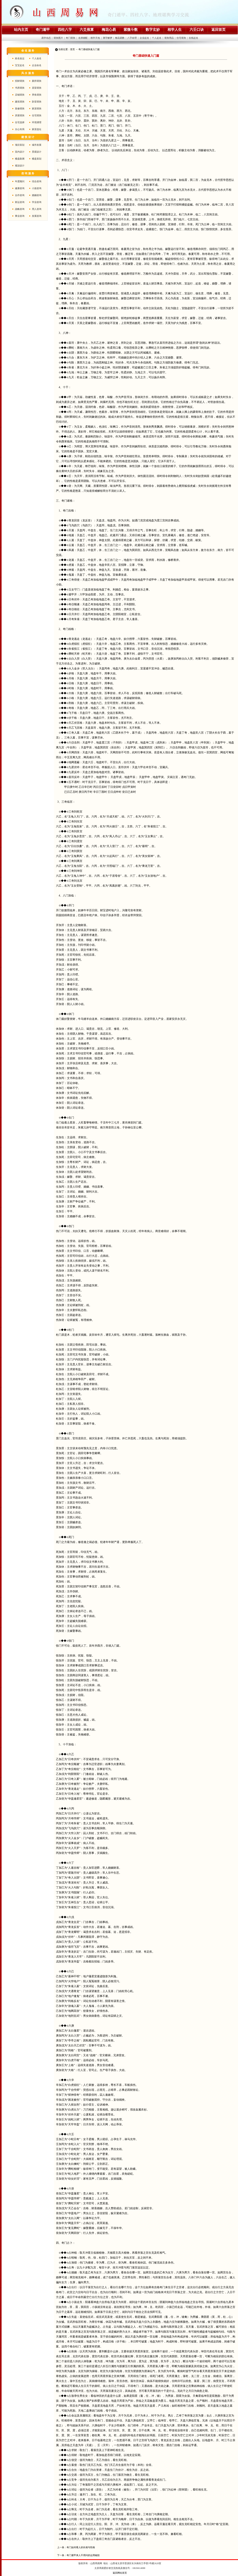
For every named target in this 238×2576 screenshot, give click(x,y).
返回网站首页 (120, 2572)
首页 (72, 49)
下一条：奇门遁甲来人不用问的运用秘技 (78, 2555)
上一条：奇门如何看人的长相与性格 (76, 2547)
